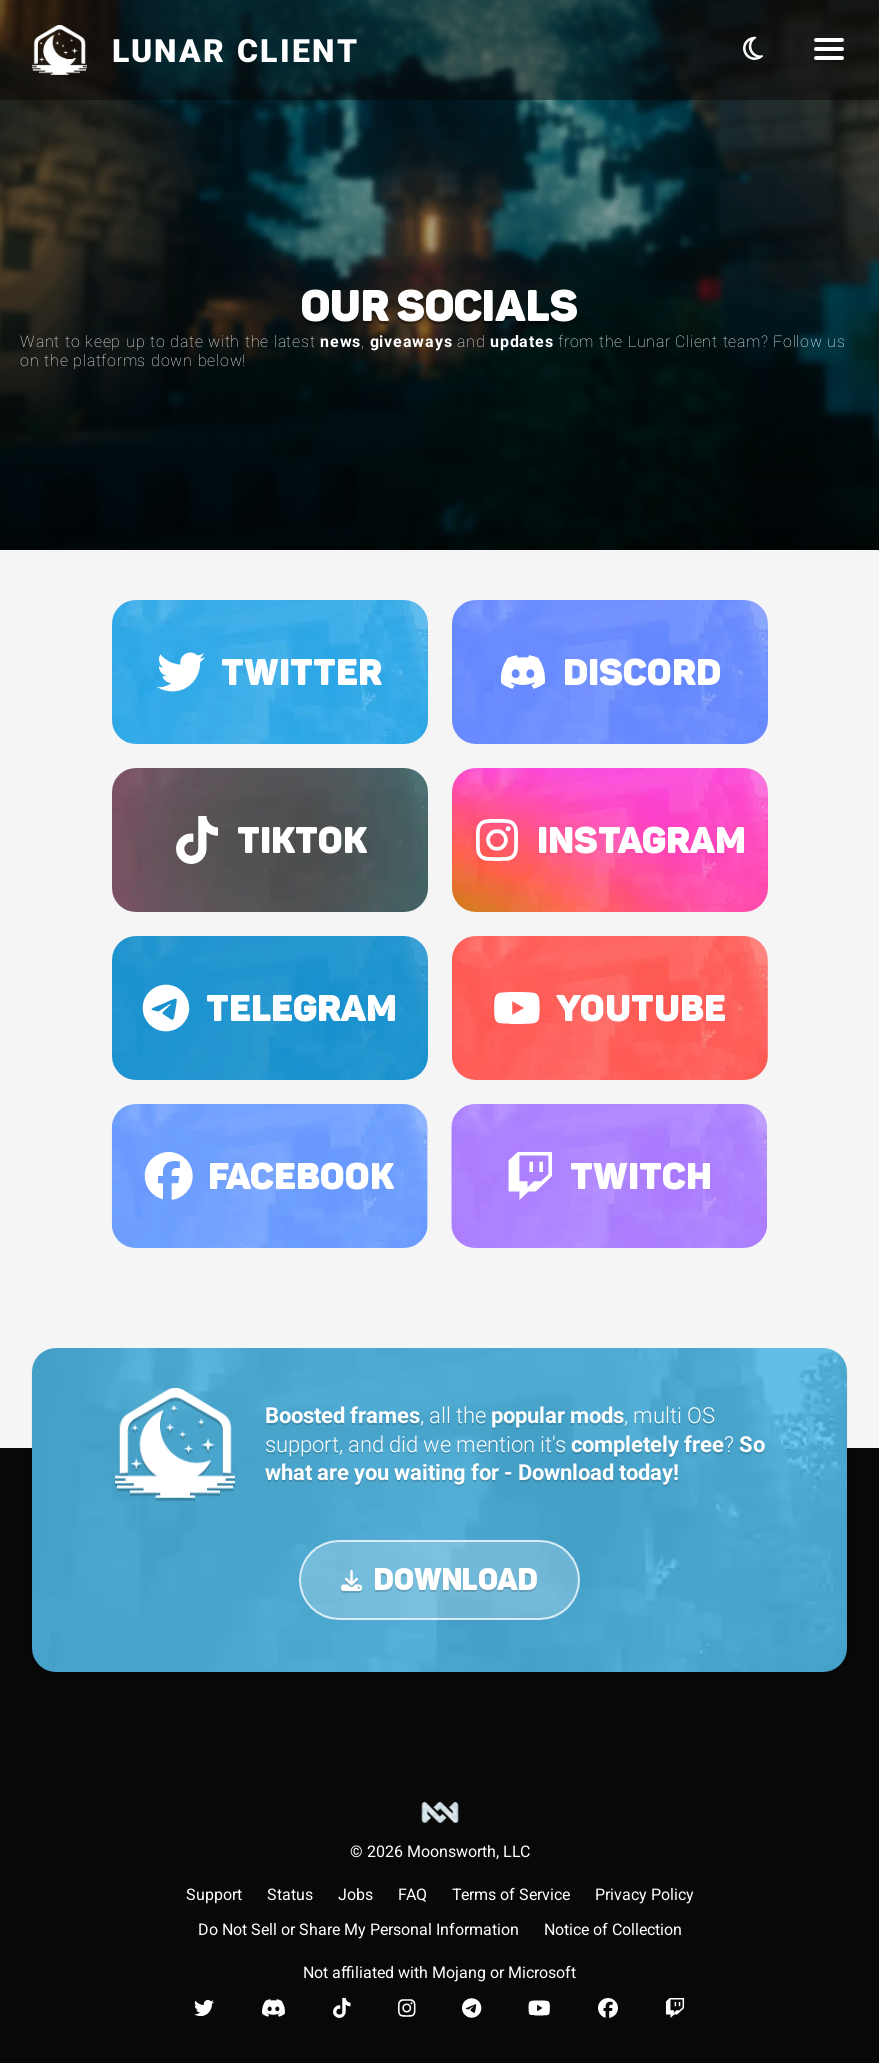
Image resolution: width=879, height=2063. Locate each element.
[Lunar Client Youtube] (539, 2008)
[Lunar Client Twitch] (675, 2008)
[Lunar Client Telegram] (471, 2008)
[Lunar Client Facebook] (608, 2008)
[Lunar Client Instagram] (407, 2008)
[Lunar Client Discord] (273, 2008)
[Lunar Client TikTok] (342, 2008)
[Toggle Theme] (753, 48)
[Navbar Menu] (829, 50)
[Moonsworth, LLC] (440, 1830)
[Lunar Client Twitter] (204, 2008)
